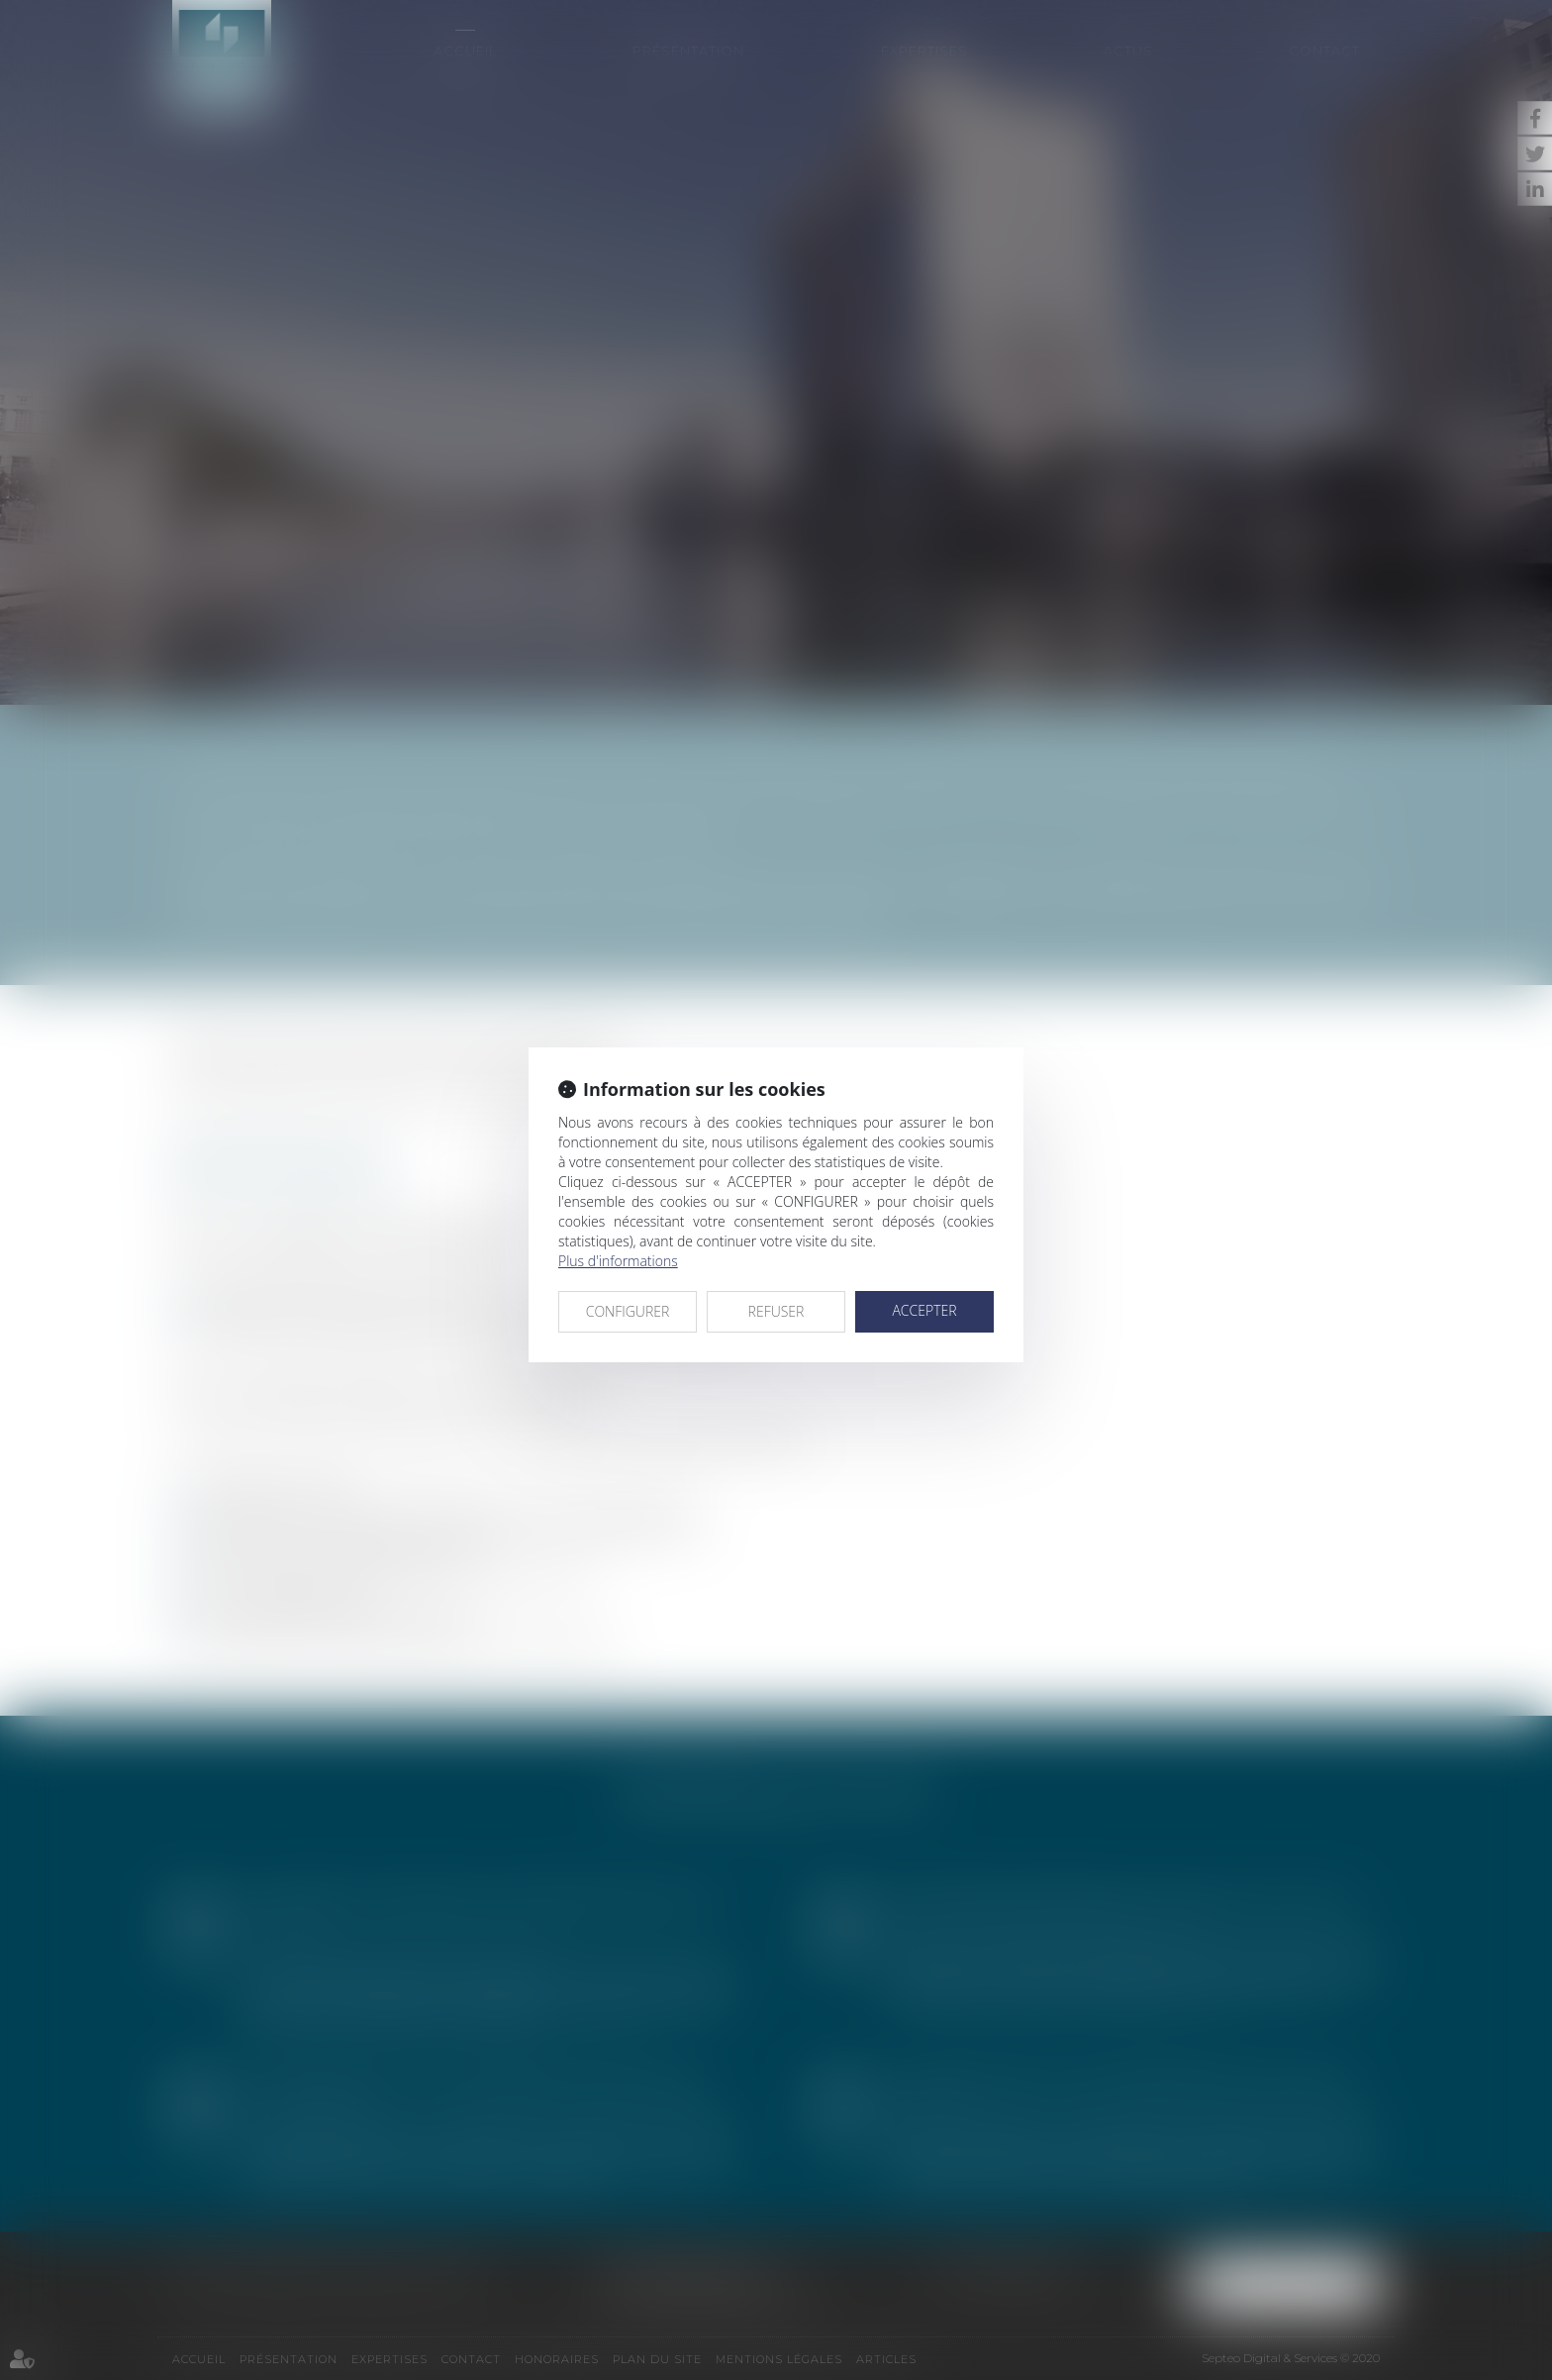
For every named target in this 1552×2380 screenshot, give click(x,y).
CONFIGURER (628, 1311)
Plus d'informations (618, 1260)
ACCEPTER (924, 1310)
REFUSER (776, 1311)
